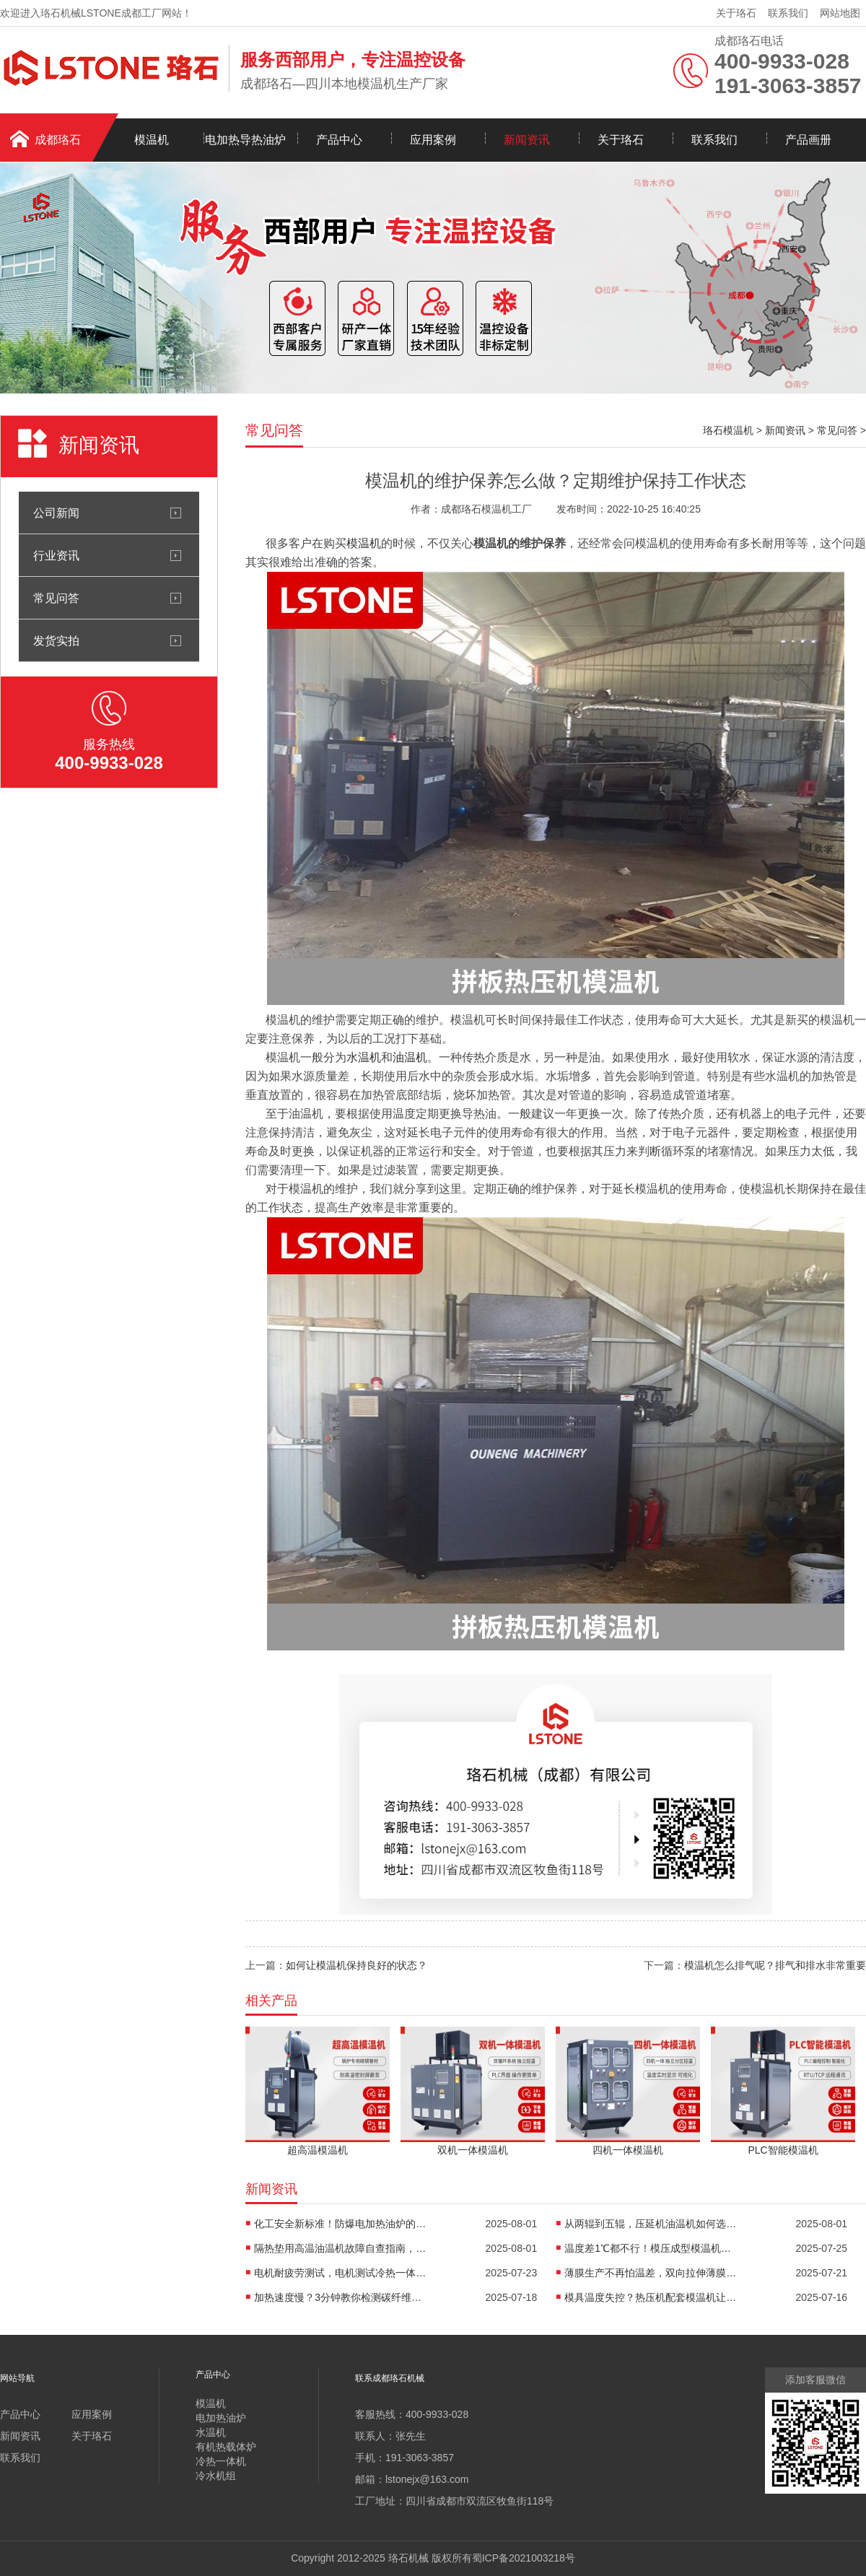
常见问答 (56, 597)
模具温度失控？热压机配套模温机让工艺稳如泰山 (651, 2297)
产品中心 (339, 140)
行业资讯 (56, 555)
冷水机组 (216, 2475)
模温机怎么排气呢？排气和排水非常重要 (775, 1965)
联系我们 (788, 13)
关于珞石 (736, 13)
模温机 (151, 140)
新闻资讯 (527, 140)
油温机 (410, 1057)
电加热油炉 (221, 2418)
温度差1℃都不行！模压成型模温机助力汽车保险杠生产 (651, 2248)
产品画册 (808, 140)
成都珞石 (58, 140)
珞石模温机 (728, 430)
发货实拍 (56, 640)
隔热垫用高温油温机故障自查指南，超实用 (340, 2248)
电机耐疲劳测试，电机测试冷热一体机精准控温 (340, 2273)
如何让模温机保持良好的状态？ (356, 1965)
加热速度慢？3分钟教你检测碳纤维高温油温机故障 (340, 2297)
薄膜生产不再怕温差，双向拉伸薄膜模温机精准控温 (651, 2273)
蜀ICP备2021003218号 (523, 2558)
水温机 (363, 1057)
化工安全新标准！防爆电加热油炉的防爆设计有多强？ (340, 2223)
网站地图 (840, 13)
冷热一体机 (221, 2461)
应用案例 (433, 140)
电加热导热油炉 (245, 140)
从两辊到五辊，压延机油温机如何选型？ (651, 2223)
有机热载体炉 (226, 2447)
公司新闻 (56, 512)
